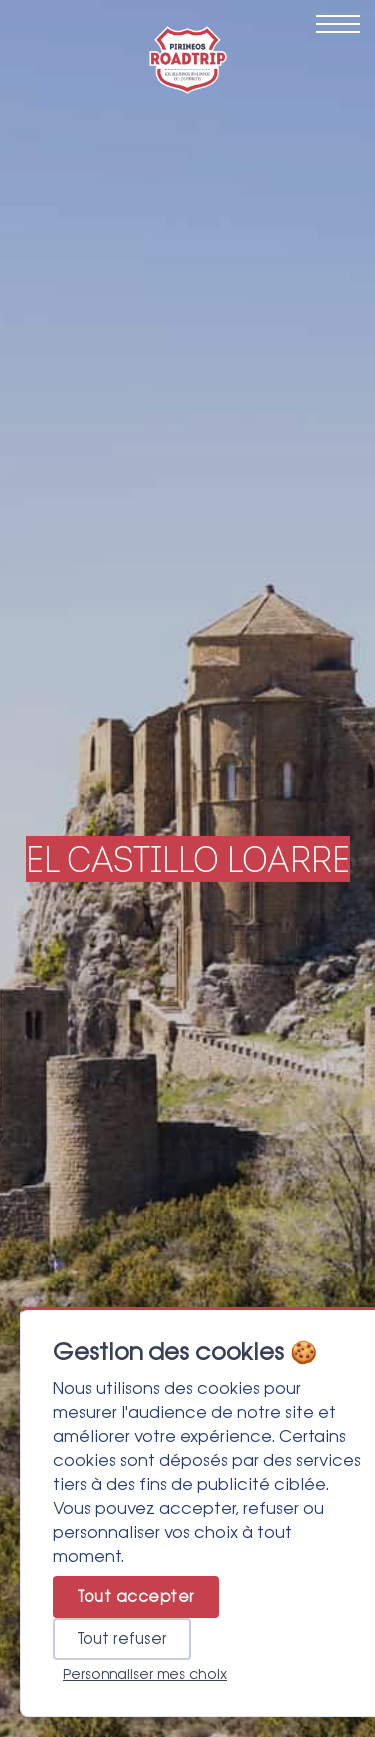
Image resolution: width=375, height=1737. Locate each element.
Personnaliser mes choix (145, 1674)
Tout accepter (136, 1597)
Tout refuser (122, 1639)
